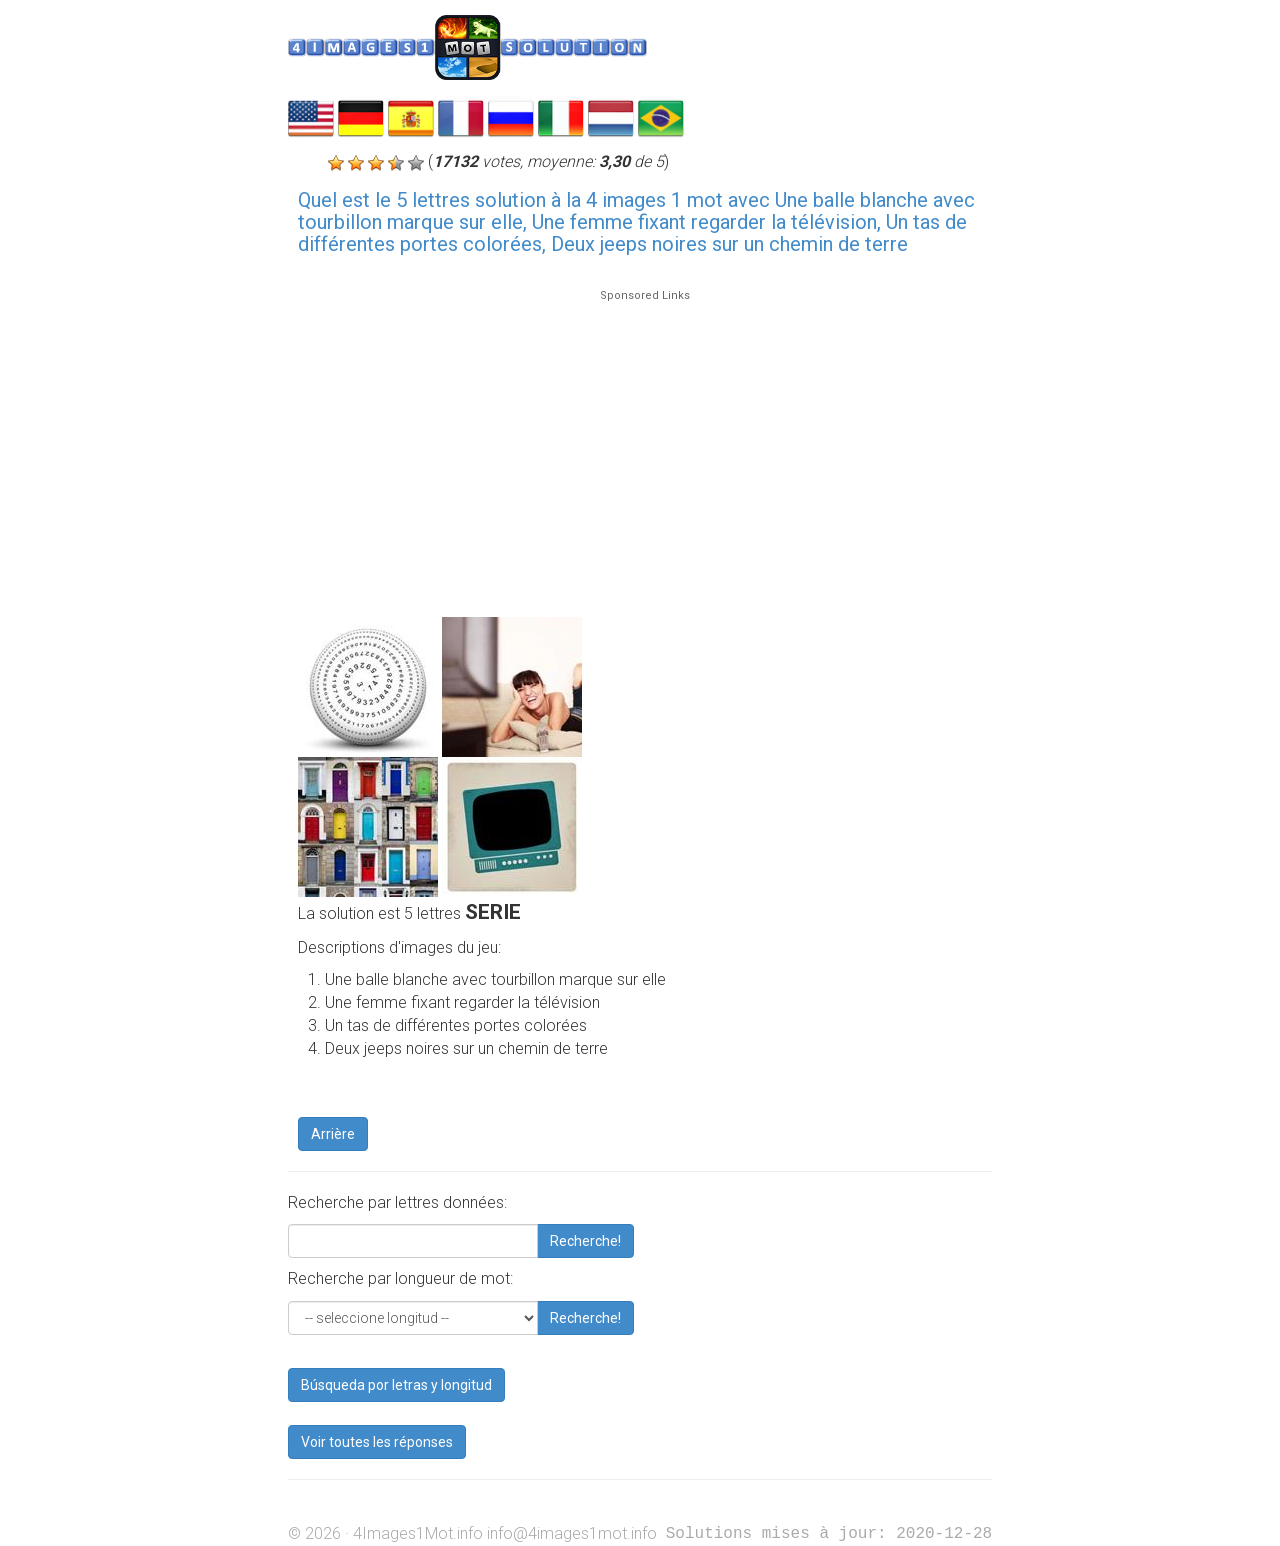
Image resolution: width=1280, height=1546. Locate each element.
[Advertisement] (645, 444)
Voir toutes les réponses (377, 1442)
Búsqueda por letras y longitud (396, 1385)
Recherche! (585, 1241)
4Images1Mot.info (418, 1533)
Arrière (333, 1134)
